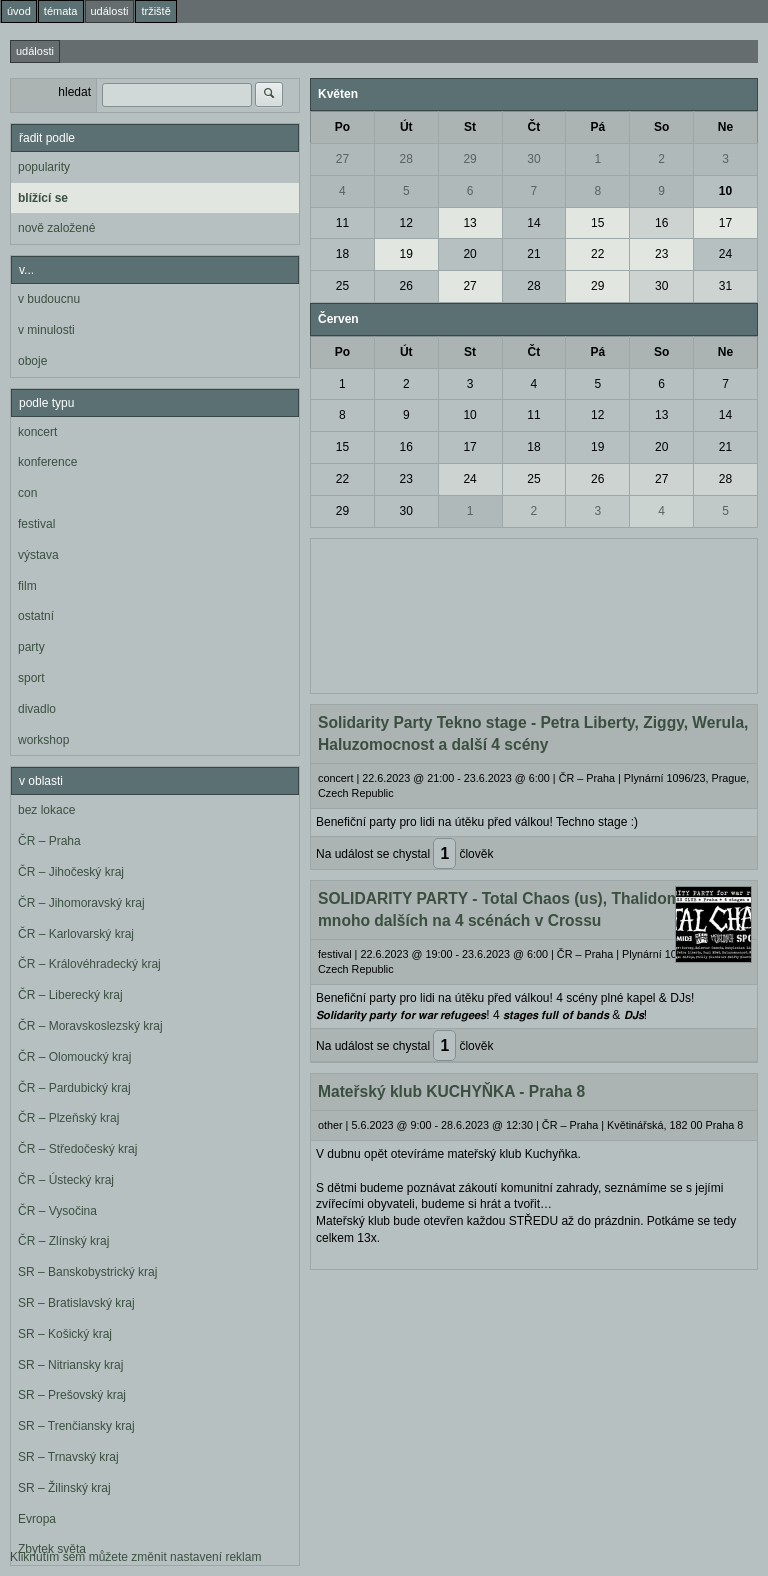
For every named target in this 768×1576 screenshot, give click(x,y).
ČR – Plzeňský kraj (68, 1118)
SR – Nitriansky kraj (70, 1365)
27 (342, 159)
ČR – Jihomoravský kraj (81, 903)
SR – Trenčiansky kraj (76, 1426)
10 (725, 191)
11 (342, 223)
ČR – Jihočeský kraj (71, 872)
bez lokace (46, 810)
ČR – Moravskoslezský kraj (90, 1026)
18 (342, 254)
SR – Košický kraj (65, 1334)
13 (469, 223)
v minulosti (46, 330)
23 (661, 254)
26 (406, 286)
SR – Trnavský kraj (68, 1457)
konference (47, 462)
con (27, 493)
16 (661, 223)
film (27, 586)
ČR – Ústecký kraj (66, 1180)
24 (725, 254)
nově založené (56, 228)
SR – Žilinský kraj (64, 1488)
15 (597, 223)
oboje (32, 361)
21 (533, 254)
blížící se (43, 198)
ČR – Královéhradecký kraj (89, 964)
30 (533, 159)
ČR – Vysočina (57, 1211)
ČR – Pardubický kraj (74, 1088)
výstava (38, 555)
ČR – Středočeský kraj (77, 1149)
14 (533, 223)
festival (36, 524)
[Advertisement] (534, 614)
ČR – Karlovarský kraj (76, 934)
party (31, 647)
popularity (44, 167)
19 (406, 254)
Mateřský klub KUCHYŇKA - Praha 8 (451, 1091)
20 (469, 254)
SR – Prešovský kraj (72, 1395)
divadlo (37, 709)
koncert (37, 432)
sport (31, 678)
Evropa (37, 1519)
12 (406, 223)
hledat (74, 92)
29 (469, 159)
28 (406, 159)
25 (342, 286)
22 (597, 254)
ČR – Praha (49, 841)
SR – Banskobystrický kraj (87, 1272)
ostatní (36, 616)
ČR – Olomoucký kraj (74, 1057)
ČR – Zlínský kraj (63, 1241)
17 (725, 223)
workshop (43, 740)
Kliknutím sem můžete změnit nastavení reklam (135, 1557)
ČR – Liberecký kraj (70, 995)
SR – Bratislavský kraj (76, 1303)
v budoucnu (49, 299)
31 (725, 286)
